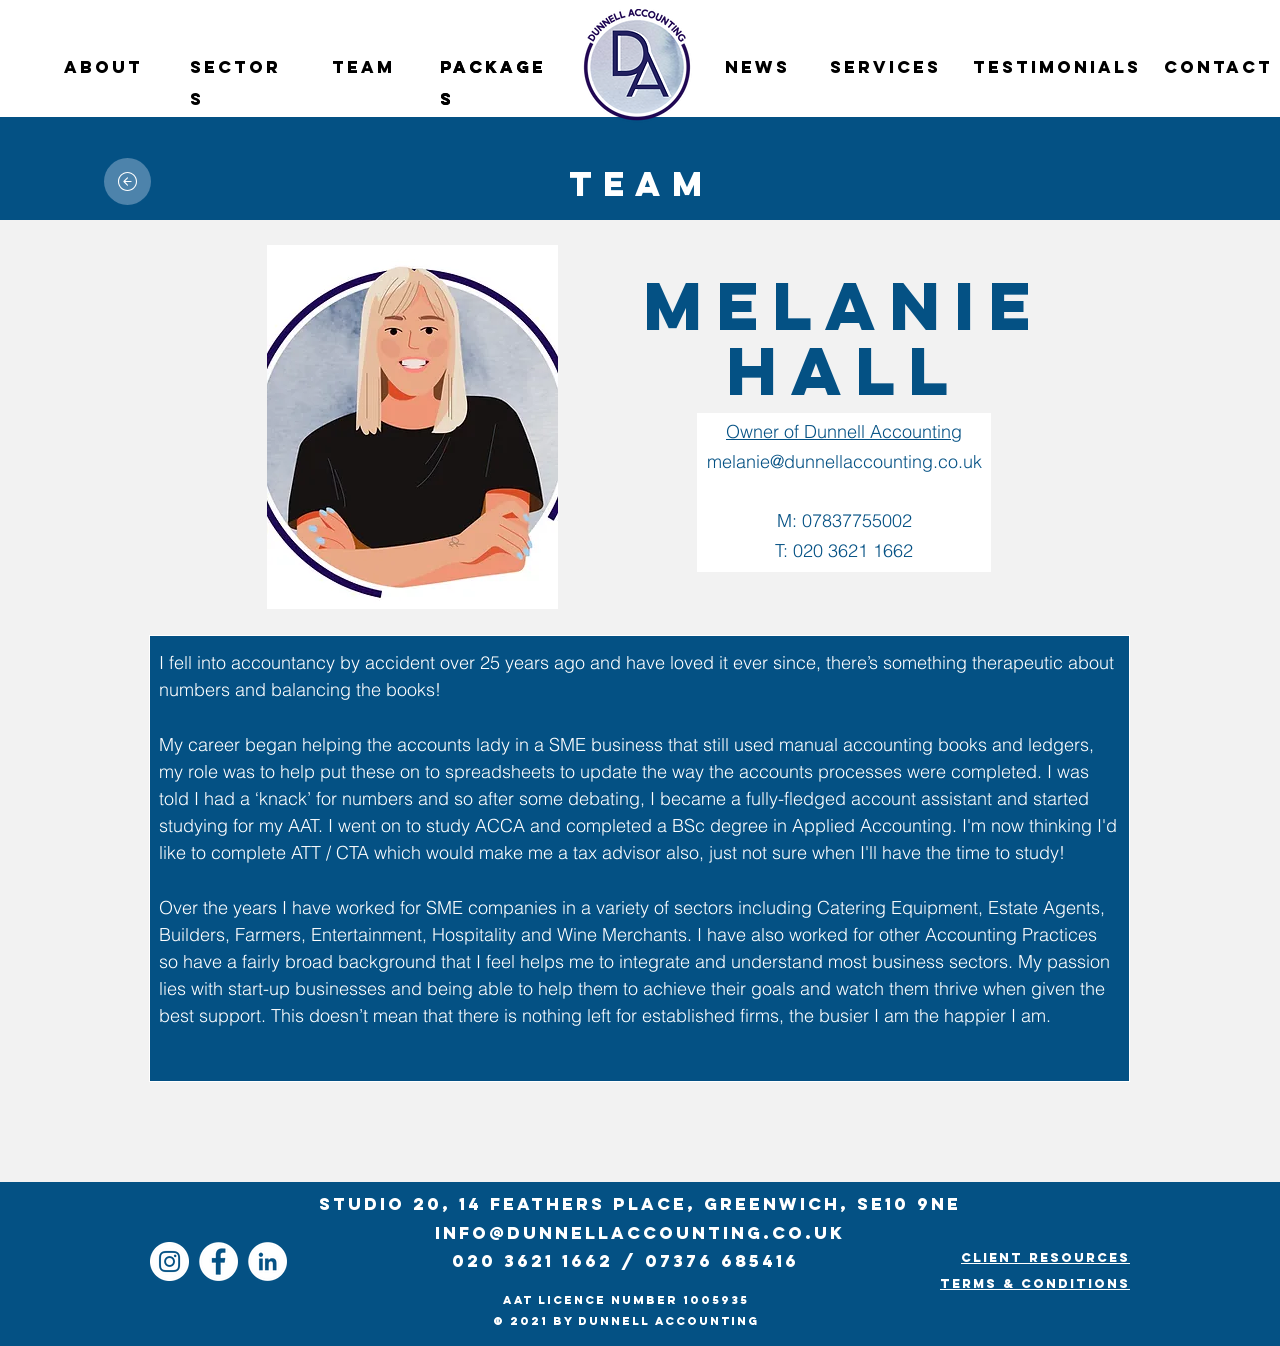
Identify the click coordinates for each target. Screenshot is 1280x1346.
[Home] (127, 181)
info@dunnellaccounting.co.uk (640, 1233)
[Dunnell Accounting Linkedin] (267, 1261)
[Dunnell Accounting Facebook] (218, 1261)
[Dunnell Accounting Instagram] (169, 1261)
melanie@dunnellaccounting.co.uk (844, 461)
